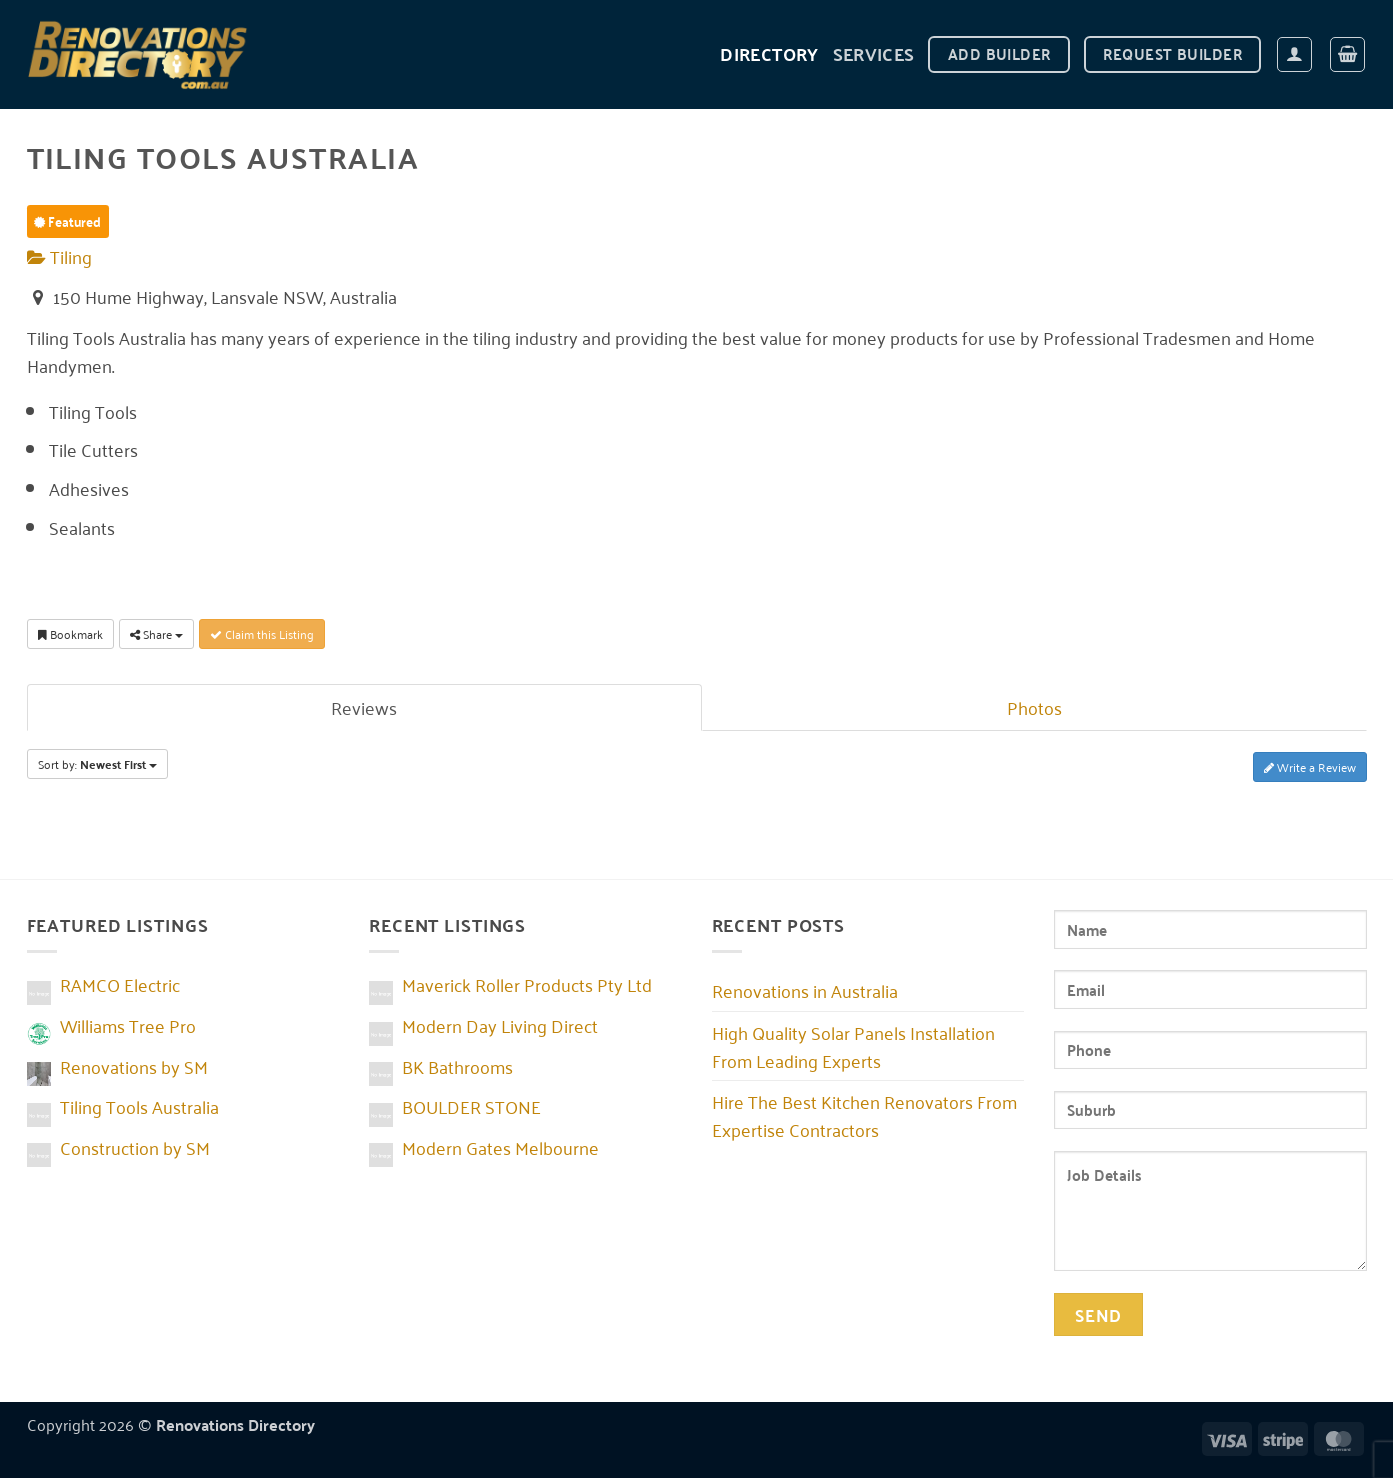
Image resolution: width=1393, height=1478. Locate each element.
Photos (1034, 707)
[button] (1294, 54)
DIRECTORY (769, 53)
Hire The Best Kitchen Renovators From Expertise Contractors (864, 1115)
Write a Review (1310, 766)
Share (156, 633)
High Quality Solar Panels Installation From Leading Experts (853, 1046)
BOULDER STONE (471, 1106)
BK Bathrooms (457, 1066)
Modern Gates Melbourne (500, 1147)
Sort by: (97, 764)
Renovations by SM (134, 1066)
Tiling (59, 256)
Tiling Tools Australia (139, 1106)
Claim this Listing (262, 633)
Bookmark (70, 633)
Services (874, 53)
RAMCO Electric (120, 984)
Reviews (364, 707)
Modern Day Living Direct (500, 1025)
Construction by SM (135, 1147)
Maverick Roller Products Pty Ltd (527, 984)
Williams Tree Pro (128, 1025)
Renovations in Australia (805, 990)
